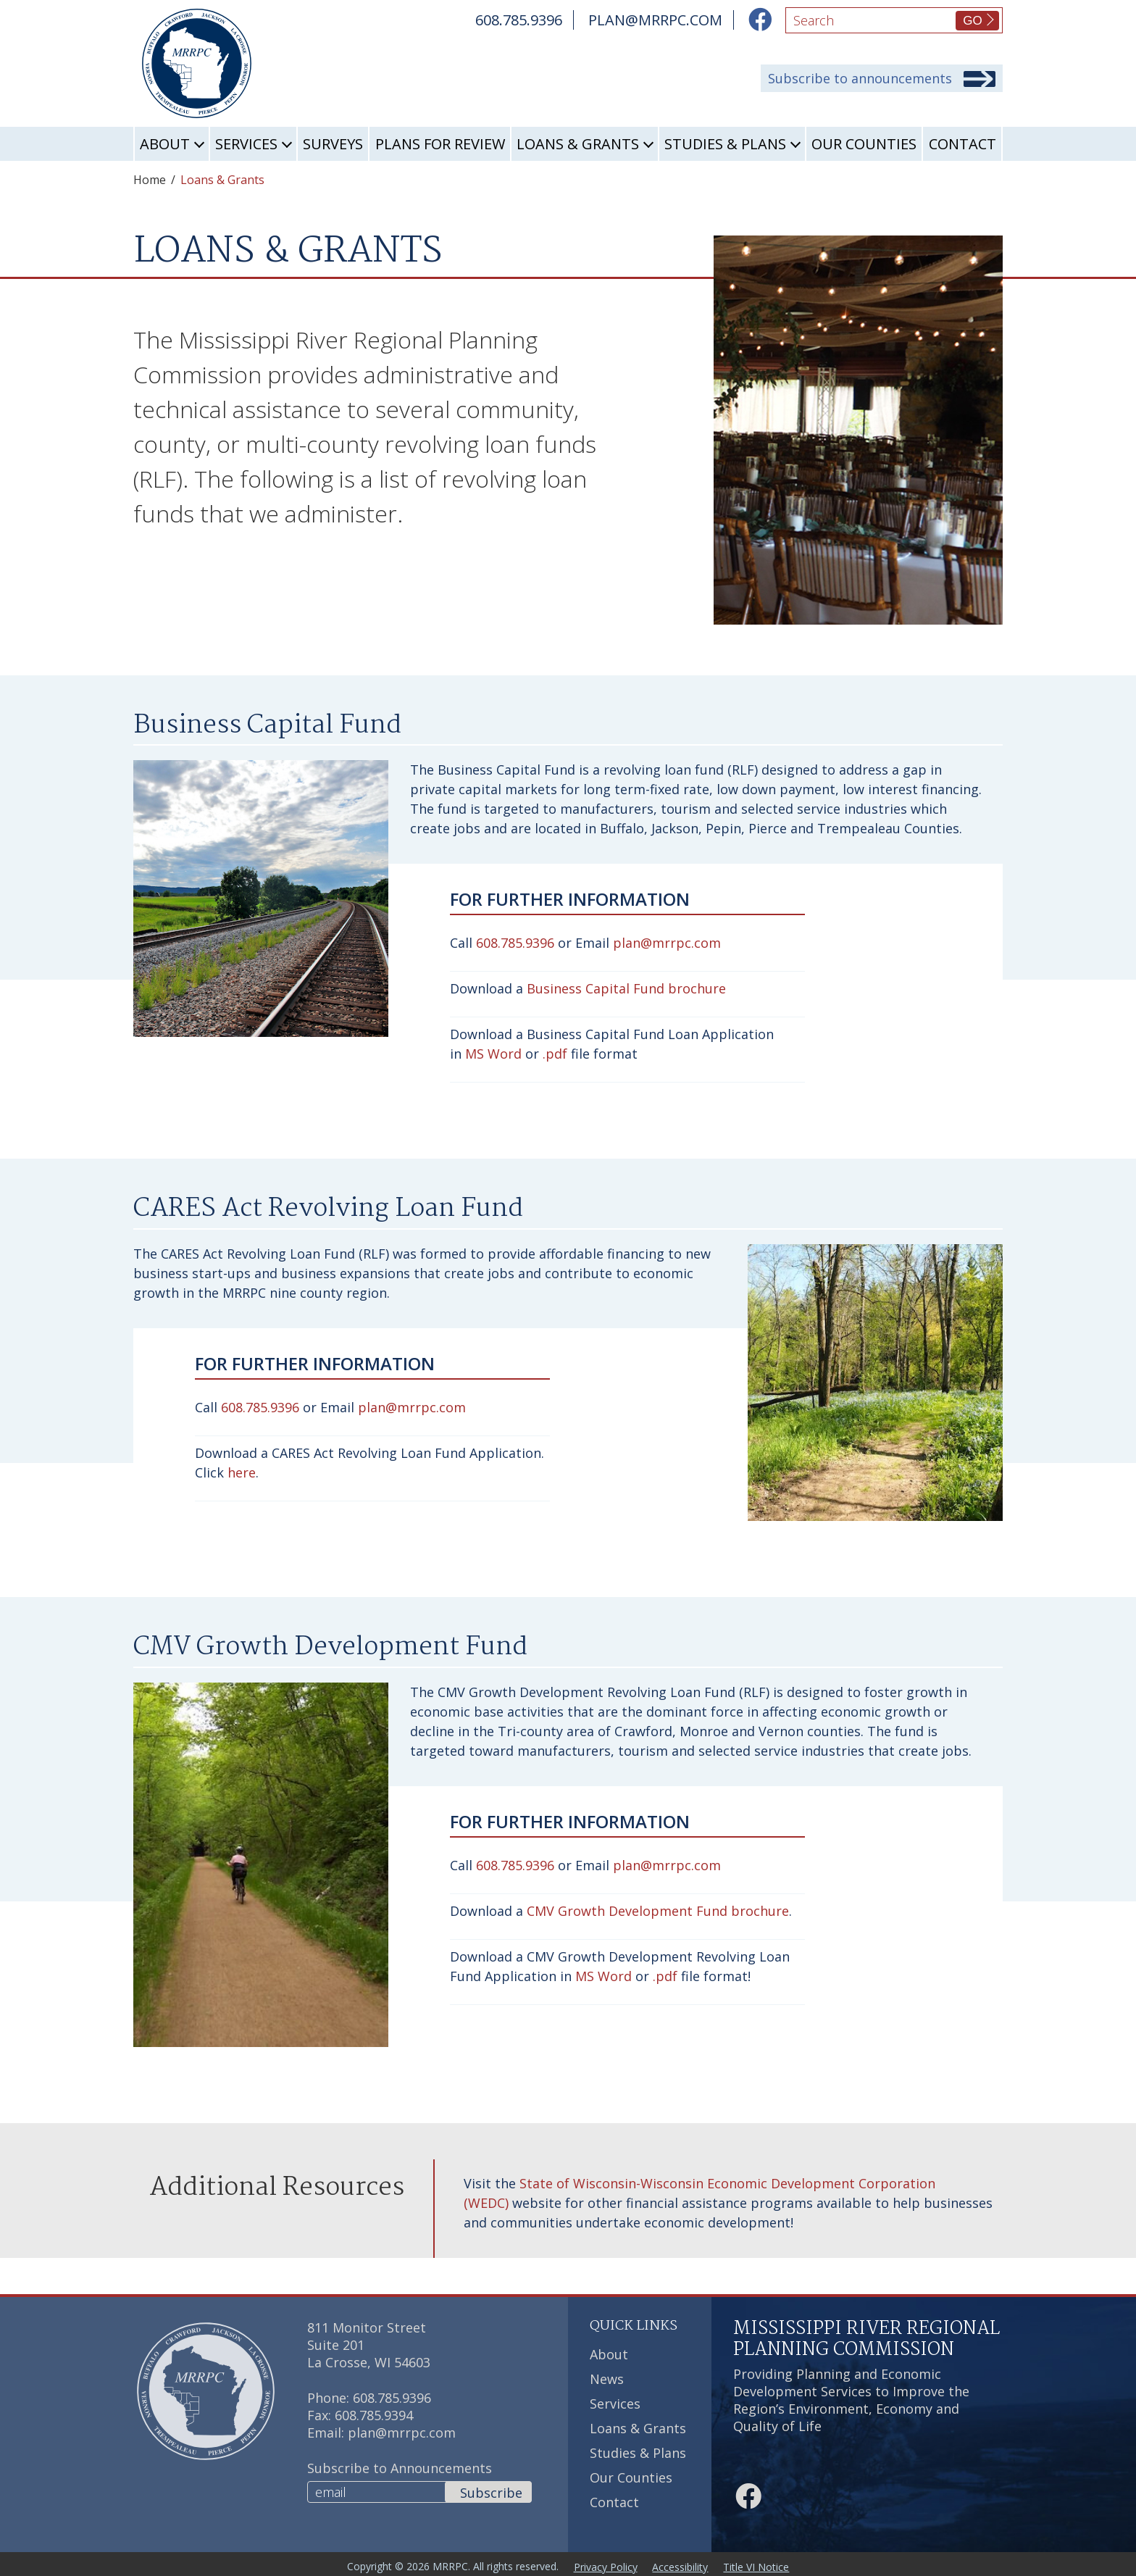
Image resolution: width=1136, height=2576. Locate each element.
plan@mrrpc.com (667, 942)
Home (149, 180)
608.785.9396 (515, 942)
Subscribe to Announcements (399, 2468)
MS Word (493, 1053)
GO (972, 21)
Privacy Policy (603, 2564)
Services (246, 144)
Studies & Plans (725, 144)
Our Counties (863, 144)
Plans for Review (440, 144)
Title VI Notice (765, 2564)
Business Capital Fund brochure (626, 988)
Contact (962, 144)
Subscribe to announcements (860, 79)
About (165, 144)
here (241, 1472)
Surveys (333, 144)
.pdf (555, 1053)
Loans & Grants (578, 144)
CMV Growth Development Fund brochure (658, 1911)
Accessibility (683, 2564)
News (607, 2379)
